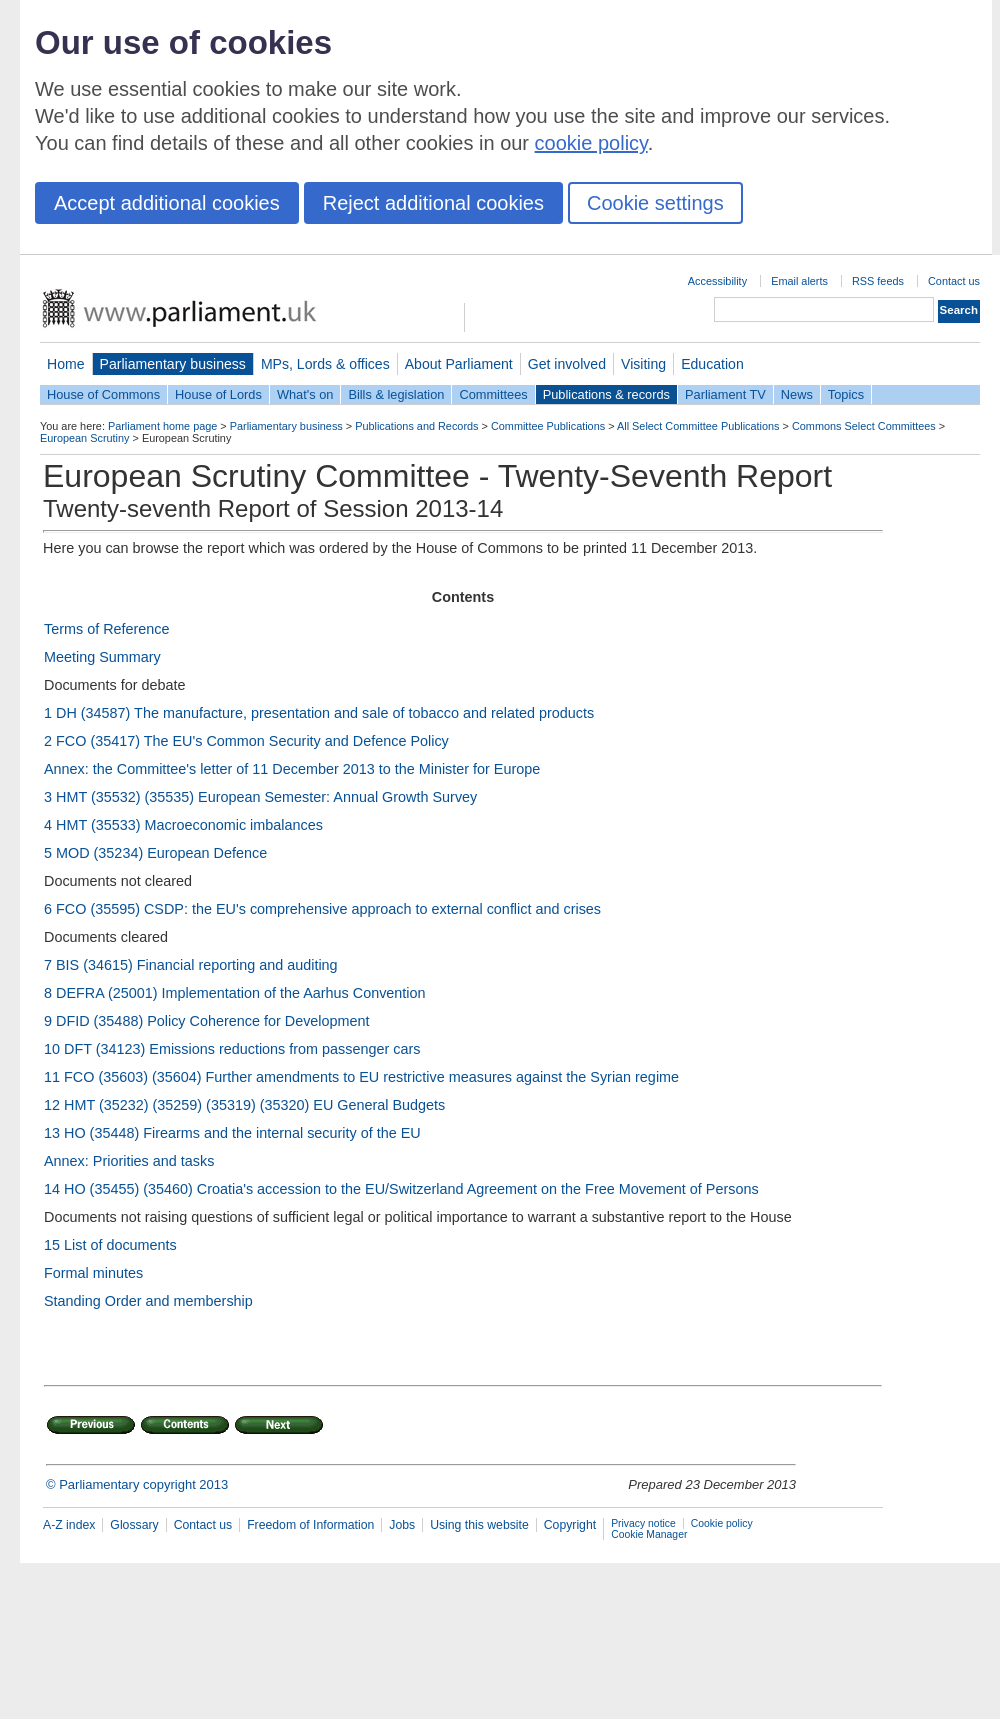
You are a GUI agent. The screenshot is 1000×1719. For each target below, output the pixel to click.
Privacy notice (643, 1523)
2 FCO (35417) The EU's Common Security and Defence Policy (246, 741)
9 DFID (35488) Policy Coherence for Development (207, 1021)
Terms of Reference (107, 629)
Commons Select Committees (864, 426)
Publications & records (606, 394)
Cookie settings (655, 203)
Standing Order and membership (148, 1301)
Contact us (954, 281)
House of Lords (218, 394)
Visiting (643, 364)
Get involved (567, 364)
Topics (846, 394)
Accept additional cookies (167, 203)
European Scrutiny (84, 438)
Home (66, 364)
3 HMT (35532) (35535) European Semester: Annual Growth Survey (260, 797)
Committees (493, 394)
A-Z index (69, 1525)
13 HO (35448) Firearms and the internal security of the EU (232, 1133)
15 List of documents (110, 1245)
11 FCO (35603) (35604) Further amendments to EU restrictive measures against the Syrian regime (361, 1077)
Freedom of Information (310, 1525)
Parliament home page (162, 426)
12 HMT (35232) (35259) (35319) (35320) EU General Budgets (244, 1105)
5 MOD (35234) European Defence (155, 853)
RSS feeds (878, 281)
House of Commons (103, 394)
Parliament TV (725, 394)
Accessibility (717, 281)
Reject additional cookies (433, 203)
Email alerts (799, 281)
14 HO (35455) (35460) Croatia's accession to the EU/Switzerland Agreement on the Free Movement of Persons (401, 1189)
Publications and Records (416, 426)
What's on (305, 394)
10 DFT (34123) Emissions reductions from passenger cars (232, 1049)
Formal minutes (93, 1273)
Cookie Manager (649, 1534)
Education (712, 364)
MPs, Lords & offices (325, 364)
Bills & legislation (396, 394)
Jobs (402, 1525)
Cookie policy (722, 1523)
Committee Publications (548, 426)
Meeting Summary (102, 657)
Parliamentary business (173, 364)
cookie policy (591, 143)
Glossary (134, 1525)
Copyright (570, 1525)
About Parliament (459, 364)
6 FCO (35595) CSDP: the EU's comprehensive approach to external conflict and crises (322, 909)
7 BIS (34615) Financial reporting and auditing (191, 965)
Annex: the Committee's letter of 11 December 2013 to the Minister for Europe (292, 769)
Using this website (479, 1525)
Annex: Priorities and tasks (129, 1161)
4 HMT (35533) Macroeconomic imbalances (183, 825)
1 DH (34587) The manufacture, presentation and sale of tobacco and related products (319, 713)
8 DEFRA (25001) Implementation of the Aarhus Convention (235, 993)
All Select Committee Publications (698, 426)
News (797, 394)
